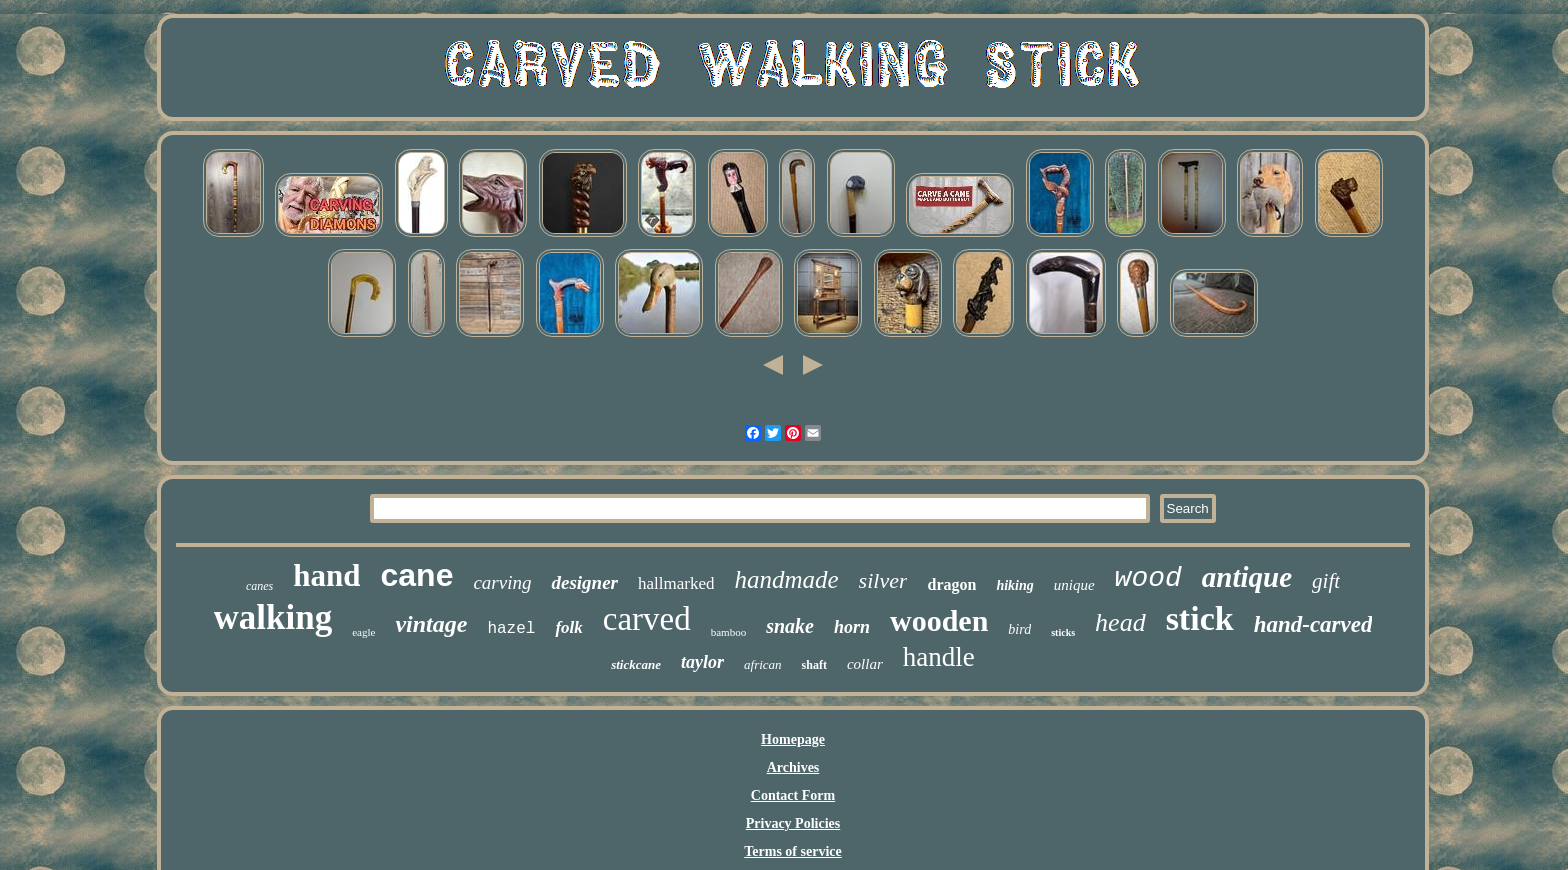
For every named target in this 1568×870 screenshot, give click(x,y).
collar (865, 664)
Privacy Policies (793, 823)
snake (790, 626)
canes (259, 586)
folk (568, 627)
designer (584, 582)
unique (1074, 585)
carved (647, 619)
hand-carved (1313, 624)
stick (1200, 618)
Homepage (793, 739)
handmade (786, 579)
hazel (511, 629)
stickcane (636, 664)
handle (939, 657)
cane (416, 575)
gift (1326, 581)
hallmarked (676, 583)
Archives (793, 767)
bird (1019, 629)
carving (502, 582)
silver (883, 580)
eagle (363, 632)
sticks (1063, 632)
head (1120, 622)
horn (852, 627)
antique (1247, 577)
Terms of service (792, 851)
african (763, 664)
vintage (431, 624)
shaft (814, 665)
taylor (702, 662)
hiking (1014, 585)
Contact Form (793, 795)
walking (273, 617)
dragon (951, 584)
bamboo (728, 632)
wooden (939, 620)
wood (1148, 578)
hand (326, 575)
